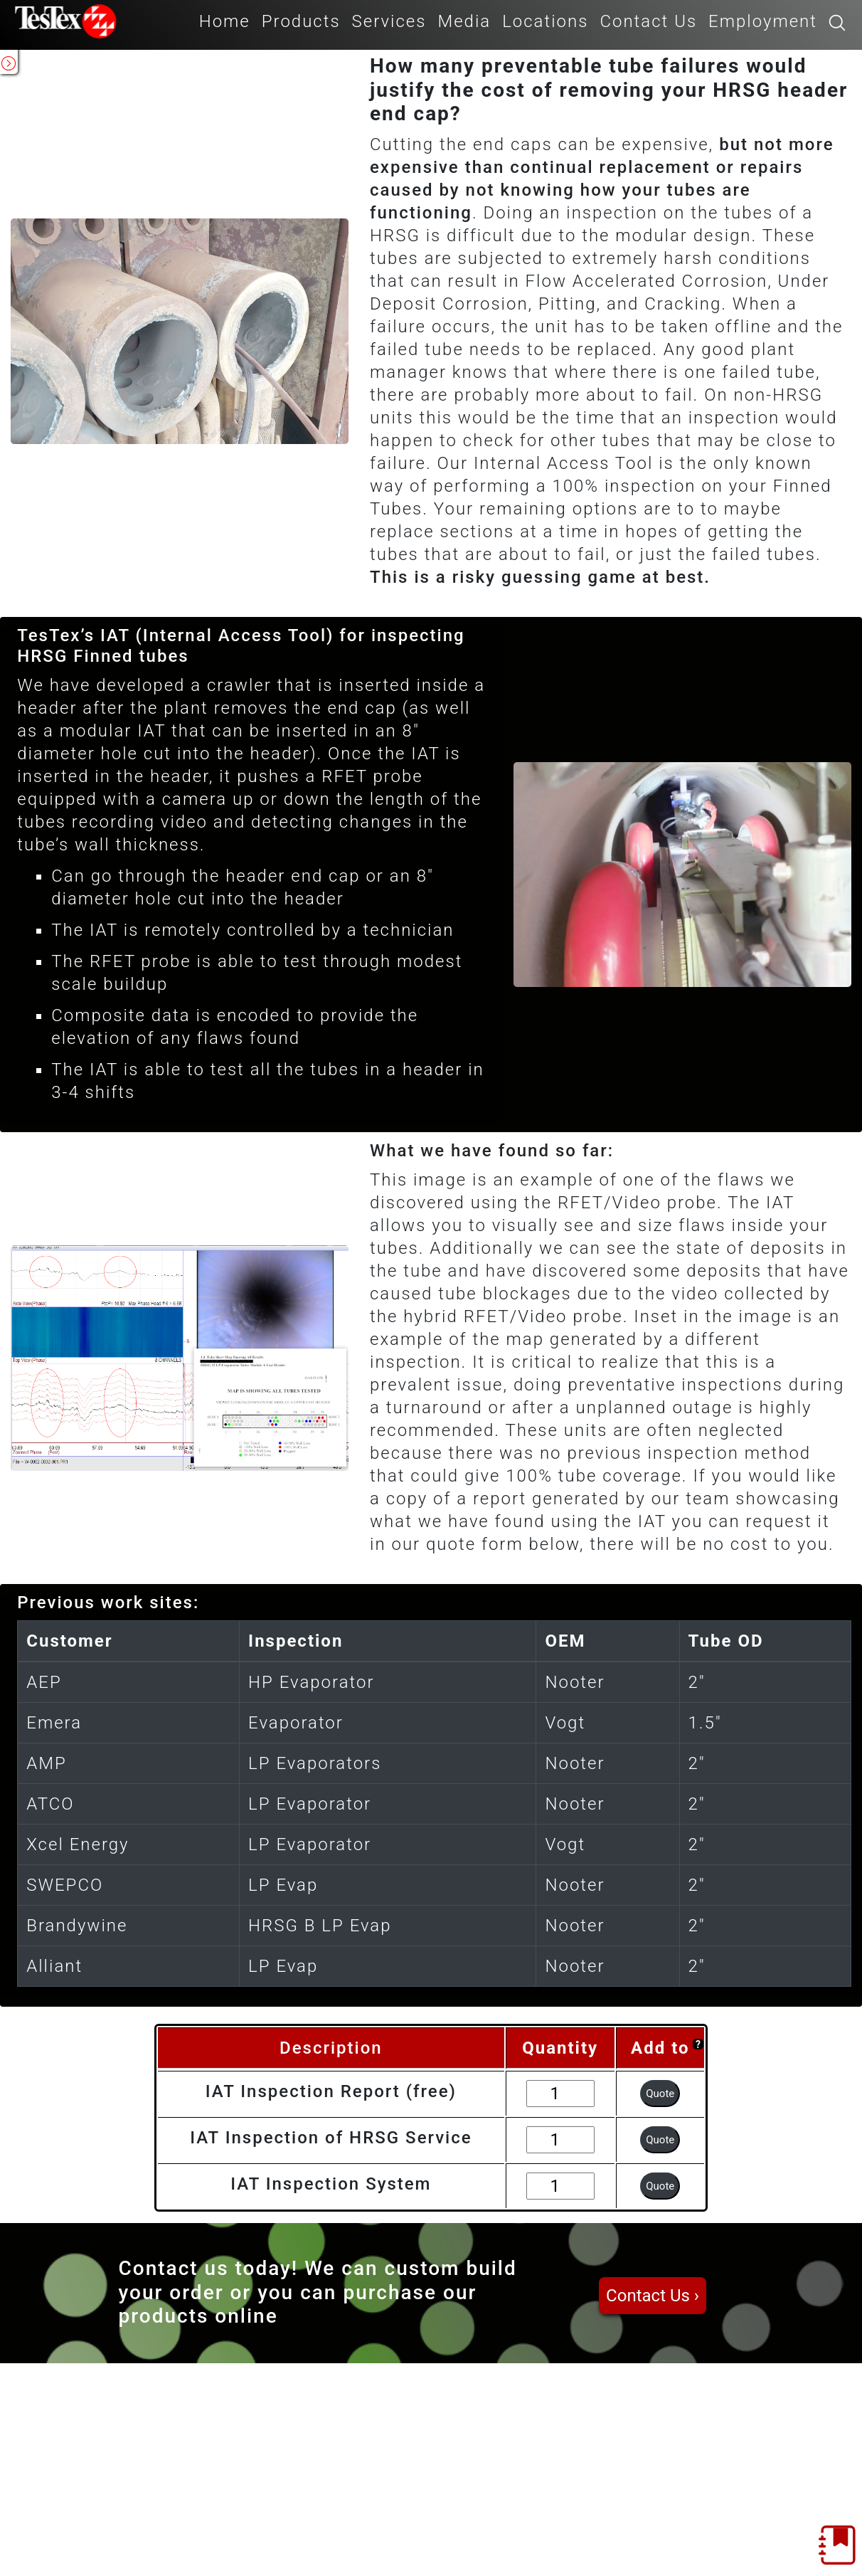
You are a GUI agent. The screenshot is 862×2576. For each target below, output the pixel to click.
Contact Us (648, 21)
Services (389, 21)
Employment (762, 21)
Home (224, 21)
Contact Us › (652, 2296)
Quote (660, 2093)
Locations (545, 21)
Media (464, 21)
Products (301, 21)
